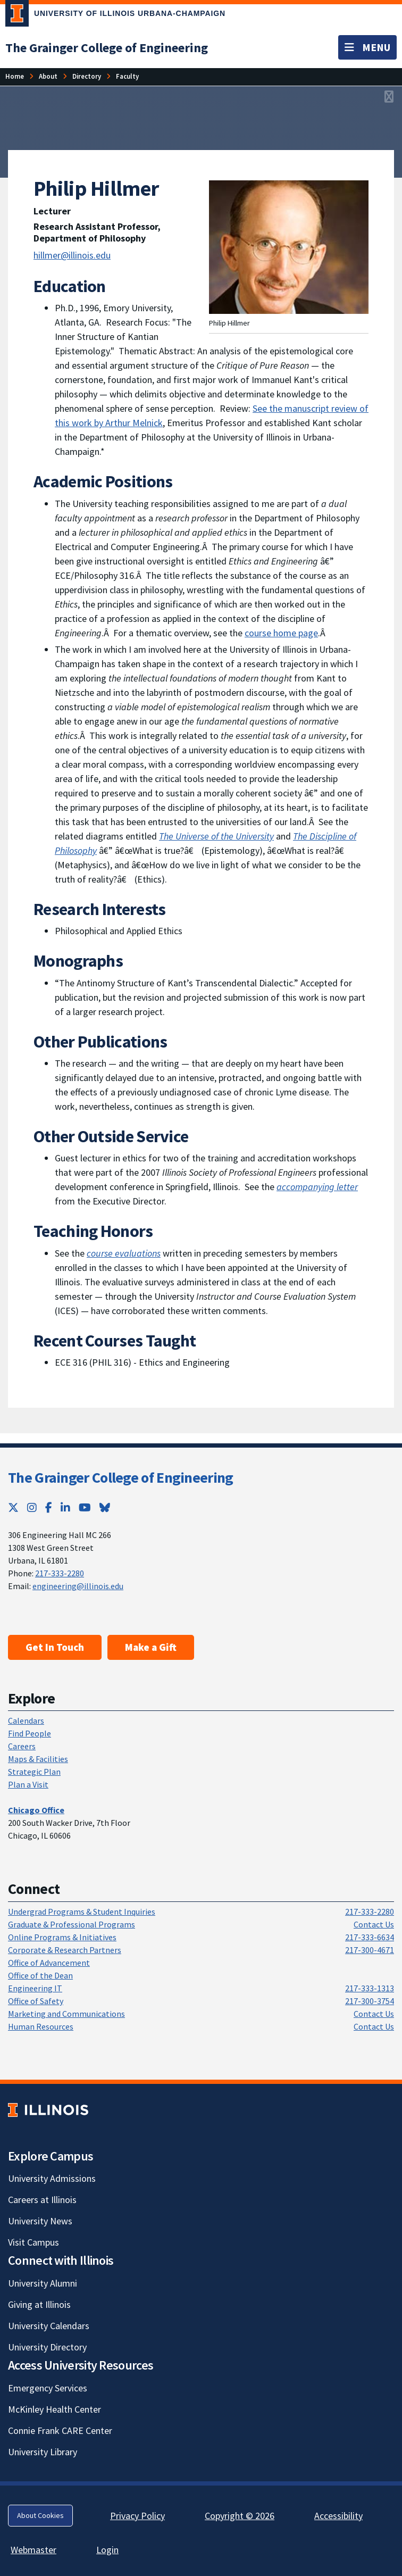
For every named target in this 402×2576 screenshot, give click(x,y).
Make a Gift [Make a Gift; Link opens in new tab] (151, 1647)
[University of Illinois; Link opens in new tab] (48, 2110)
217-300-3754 (369, 2001)
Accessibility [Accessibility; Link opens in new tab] (338, 2515)
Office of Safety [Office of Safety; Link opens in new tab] (35, 2001)
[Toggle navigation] (367, 47)
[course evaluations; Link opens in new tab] (124, 1253)
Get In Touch (55, 1647)
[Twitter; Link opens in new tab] (13, 1507)
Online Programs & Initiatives (62, 1937)
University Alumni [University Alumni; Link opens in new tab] (42, 2283)
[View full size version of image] (388, 97)
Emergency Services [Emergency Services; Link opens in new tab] (47, 2388)
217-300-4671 (369, 1950)
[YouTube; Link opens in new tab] (85, 1507)
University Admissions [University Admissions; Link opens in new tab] (52, 2178)
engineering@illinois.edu (77, 1586)
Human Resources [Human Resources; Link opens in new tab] (40, 2026)
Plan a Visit (28, 1784)
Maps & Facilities (38, 1759)
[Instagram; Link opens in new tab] (32, 1507)
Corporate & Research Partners (64, 1950)
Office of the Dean (40, 1975)
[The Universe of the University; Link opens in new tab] (216, 836)
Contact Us (374, 1924)
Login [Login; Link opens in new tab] (107, 2550)
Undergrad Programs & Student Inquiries (81, 1911)
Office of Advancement (49, 1962)
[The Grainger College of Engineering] (106, 47)
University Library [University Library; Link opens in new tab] (42, 2452)
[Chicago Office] (36, 1810)
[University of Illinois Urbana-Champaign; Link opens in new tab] (115, 15)
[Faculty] (127, 76)
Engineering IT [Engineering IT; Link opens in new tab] (35, 1988)
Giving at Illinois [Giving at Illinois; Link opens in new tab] (39, 2304)
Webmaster (33, 2550)
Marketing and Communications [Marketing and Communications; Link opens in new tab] (66, 2013)
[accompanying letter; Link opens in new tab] (317, 1186)
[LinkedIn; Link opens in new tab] (65, 1507)
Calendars (26, 1720)
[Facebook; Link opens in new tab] (48, 1507)
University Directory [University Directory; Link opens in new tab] (47, 2347)
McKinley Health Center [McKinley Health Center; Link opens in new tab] (54, 2409)
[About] (48, 76)
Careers (22, 1746)
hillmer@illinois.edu (72, 255)
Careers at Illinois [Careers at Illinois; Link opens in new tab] (42, 2199)
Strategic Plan (34, 1771)
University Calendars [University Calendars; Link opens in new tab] (48, 2326)
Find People (29, 1733)
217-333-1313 (369, 1988)
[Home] (14, 76)
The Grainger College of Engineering (120, 1477)
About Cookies (40, 2515)
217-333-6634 (369, 1937)
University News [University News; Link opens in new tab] (40, 2221)
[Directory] (86, 76)
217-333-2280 (59, 1573)
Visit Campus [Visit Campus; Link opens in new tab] (33, 2242)
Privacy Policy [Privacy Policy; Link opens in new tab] (137, 2515)
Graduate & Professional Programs (71, 1924)
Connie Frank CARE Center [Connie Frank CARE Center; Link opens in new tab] (60, 2430)
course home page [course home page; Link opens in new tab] (281, 633)
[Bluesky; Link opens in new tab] (104, 1507)
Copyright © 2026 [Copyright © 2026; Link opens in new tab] (239, 2515)
